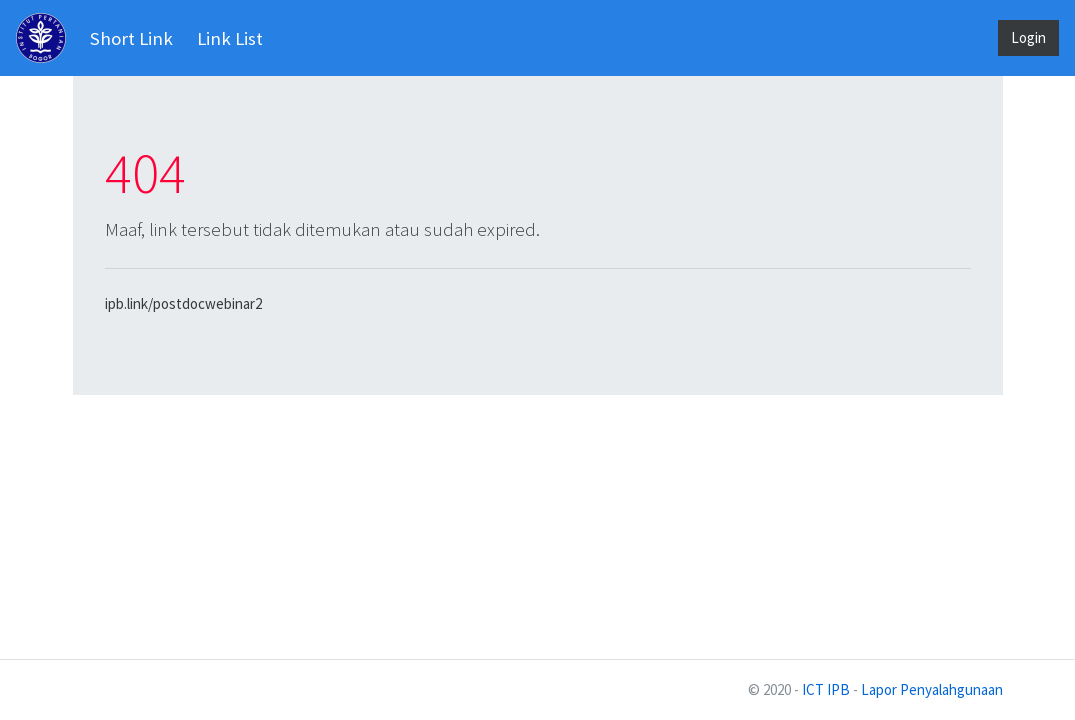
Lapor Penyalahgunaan (932, 689)
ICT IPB (826, 689)
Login (1028, 37)
